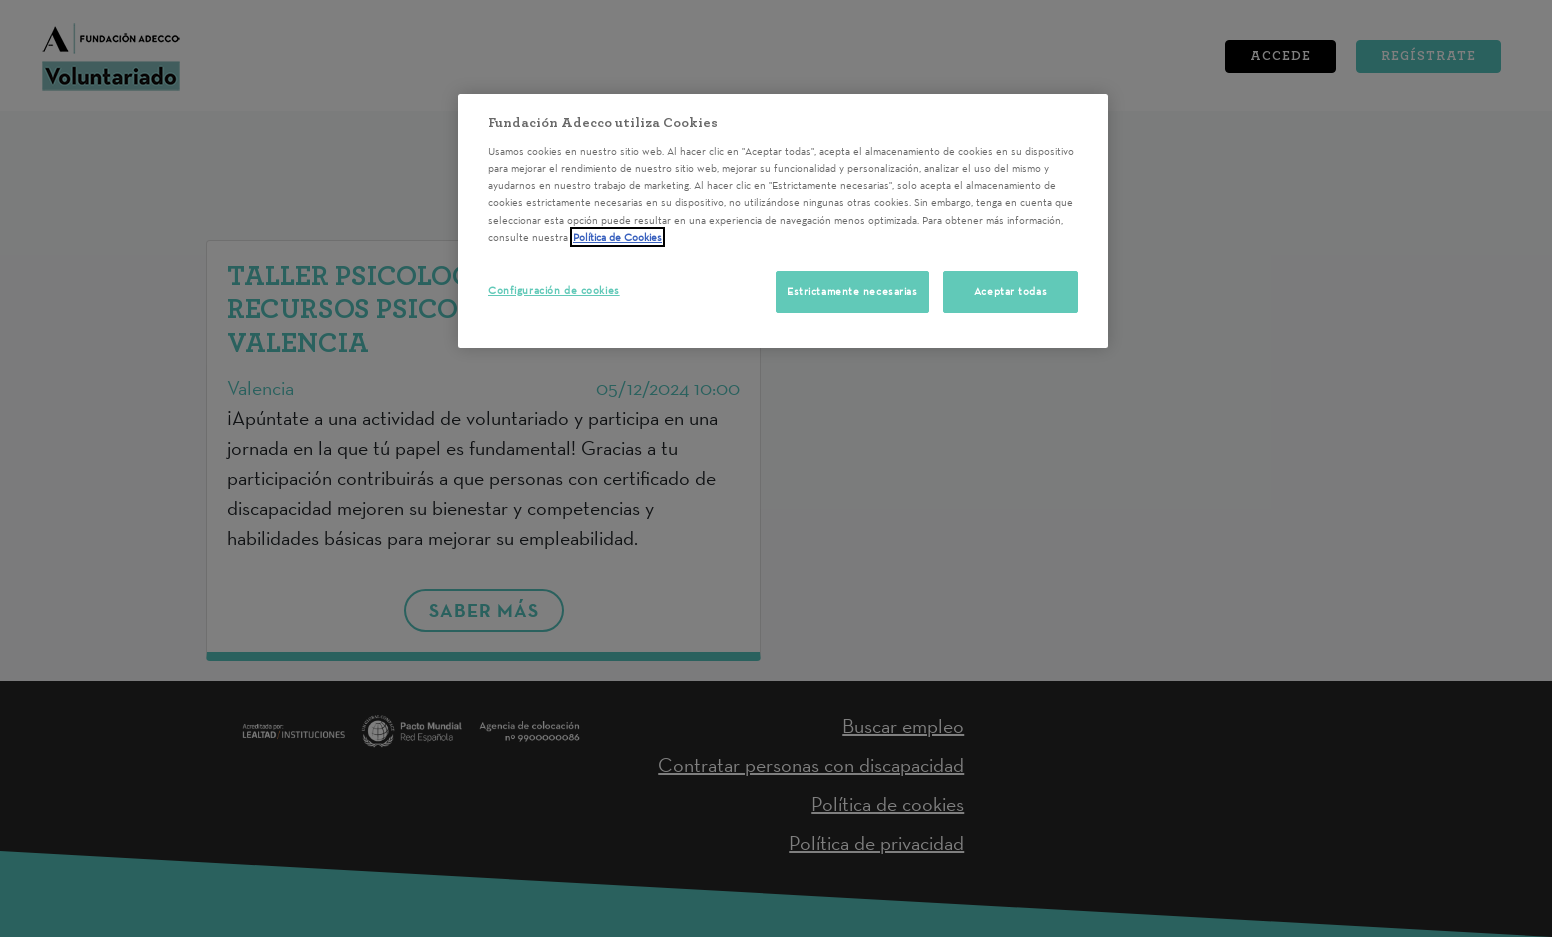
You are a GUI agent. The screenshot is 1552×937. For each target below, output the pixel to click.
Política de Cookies (617, 237)
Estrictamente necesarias (852, 291)
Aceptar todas (1010, 291)
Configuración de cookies (554, 290)
